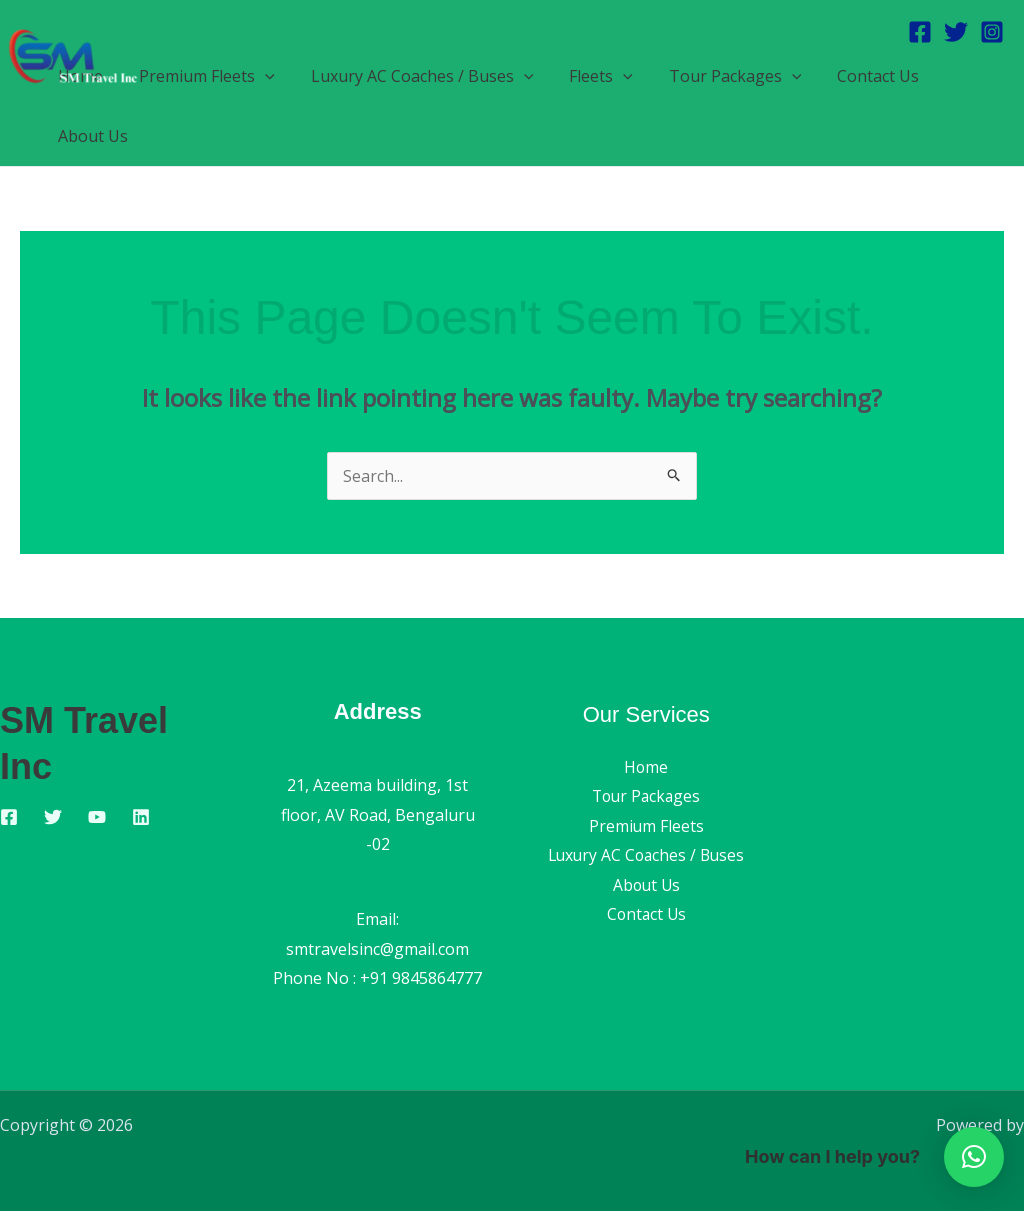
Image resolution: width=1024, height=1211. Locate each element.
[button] (259, 76)
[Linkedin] (141, 817)
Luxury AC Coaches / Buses (646, 856)
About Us (91, 136)
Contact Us (856, 76)
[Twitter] (956, 32)
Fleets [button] (587, 76)
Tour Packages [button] (717, 76)
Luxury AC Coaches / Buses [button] (412, 76)
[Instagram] (992, 32)
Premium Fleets (646, 826)
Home (646, 767)
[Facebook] (920, 32)
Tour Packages (646, 796)
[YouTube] (97, 817)
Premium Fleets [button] (201, 76)
